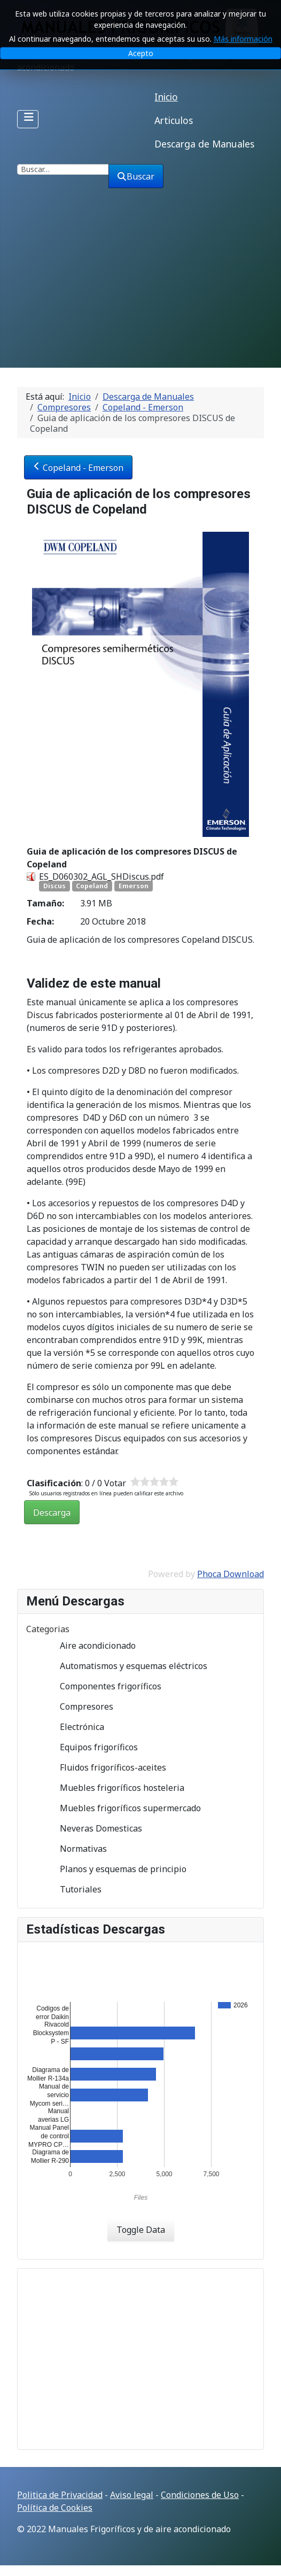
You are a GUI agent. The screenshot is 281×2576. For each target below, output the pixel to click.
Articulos (173, 120)
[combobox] (63, 169)
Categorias (47, 1629)
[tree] (140, 1767)
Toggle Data (140, 2230)
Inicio (166, 96)
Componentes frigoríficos (102, 1686)
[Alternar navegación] (27, 119)
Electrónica (73, 1727)
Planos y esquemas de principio (114, 1869)
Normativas (75, 1849)
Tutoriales (72, 1889)
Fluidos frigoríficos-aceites (104, 1767)
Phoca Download (230, 1574)
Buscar (136, 176)
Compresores (78, 1706)
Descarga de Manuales (204, 143)
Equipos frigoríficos (90, 1747)
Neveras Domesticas (92, 1828)
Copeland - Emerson (78, 468)
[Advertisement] (140, 287)
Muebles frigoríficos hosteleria (113, 1788)
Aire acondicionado (89, 1646)
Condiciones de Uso (200, 2495)
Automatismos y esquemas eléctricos (125, 1666)
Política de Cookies (54, 2507)
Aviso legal (131, 2495)
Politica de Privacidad (60, 2495)
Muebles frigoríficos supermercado (122, 1808)
